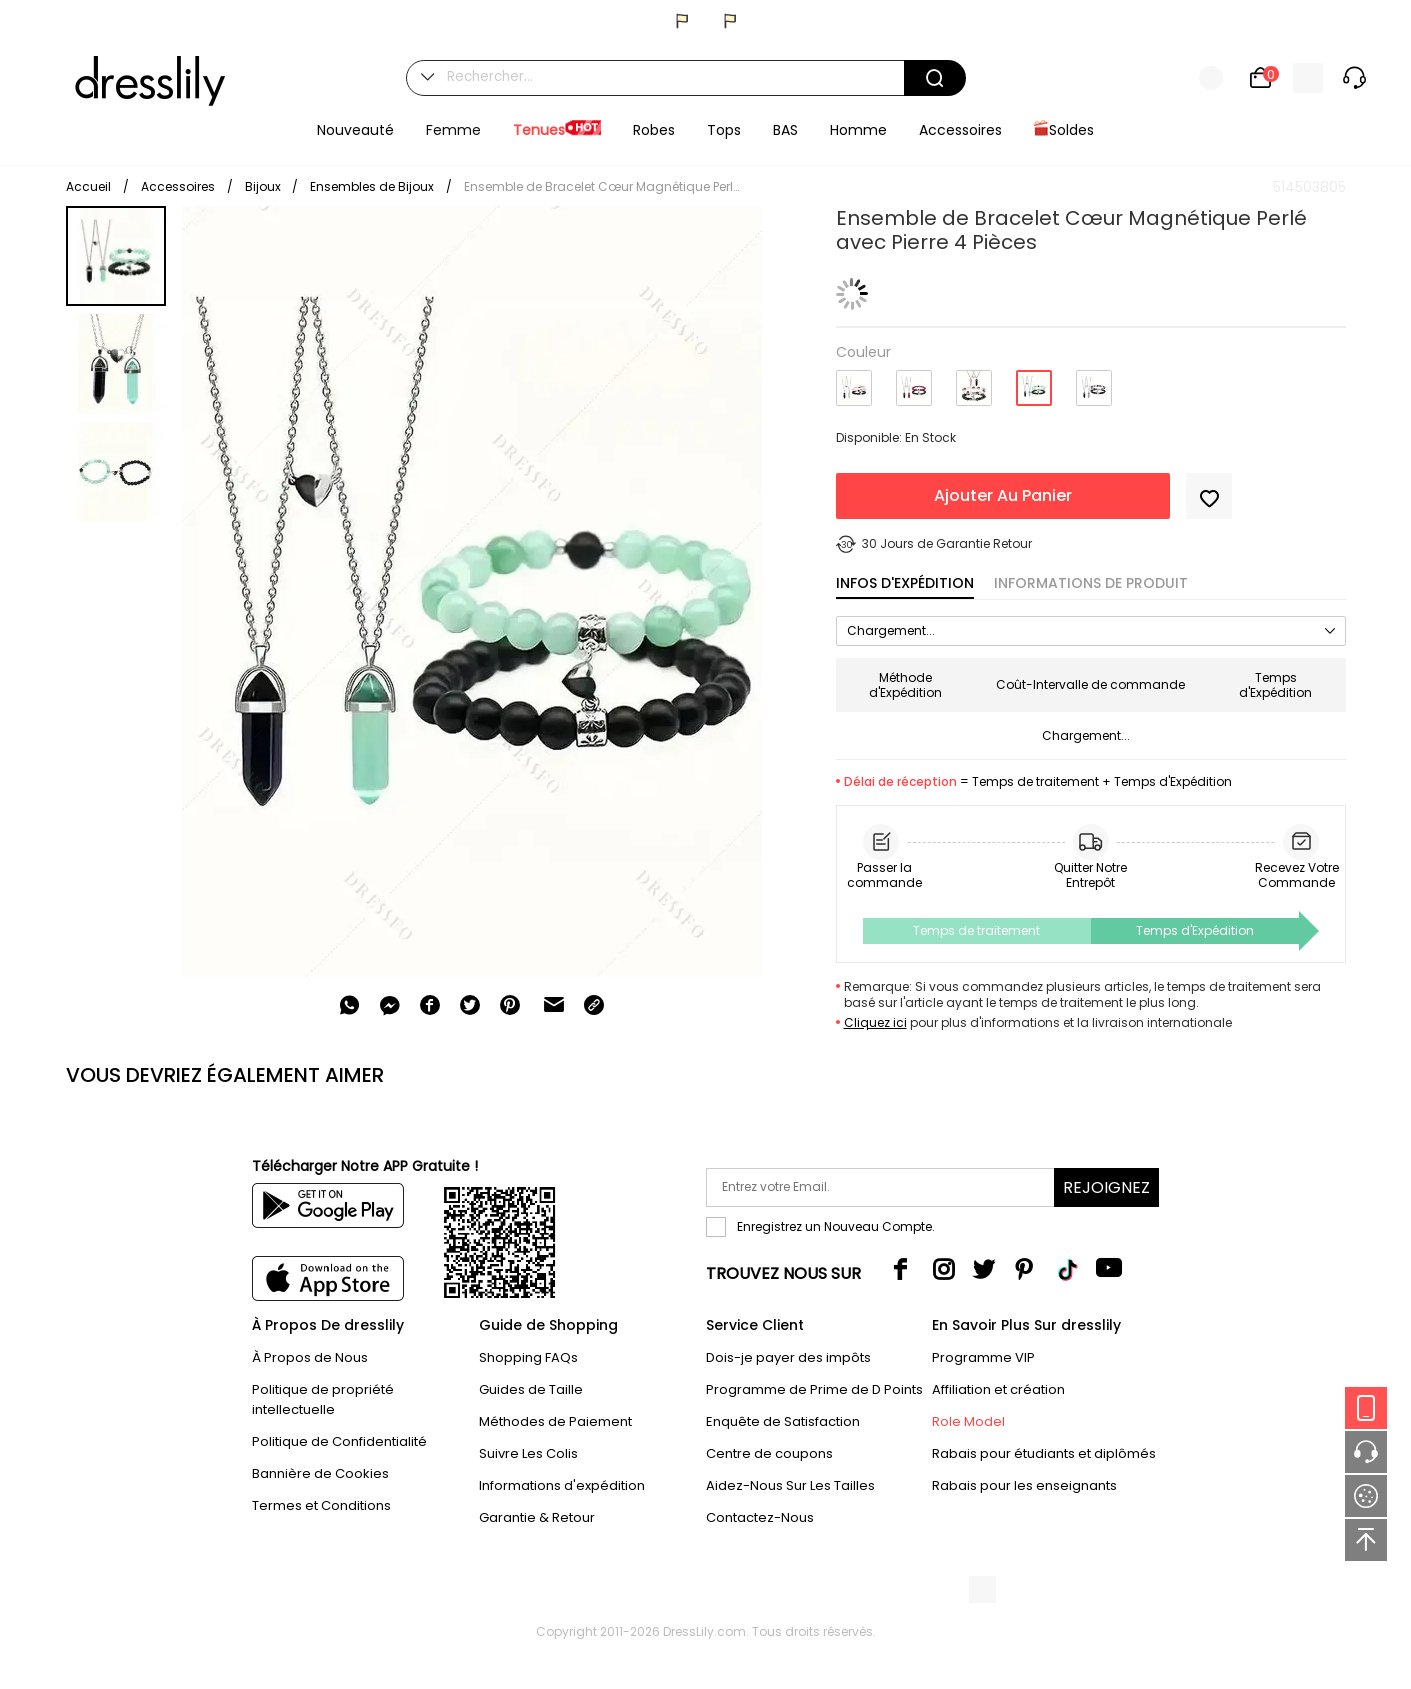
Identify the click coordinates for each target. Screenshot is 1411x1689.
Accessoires (178, 186)
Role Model (968, 1421)
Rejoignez (1106, 1187)
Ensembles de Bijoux (372, 186)
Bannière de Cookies (320, 1473)
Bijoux (264, 186)
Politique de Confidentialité (339, 1441)
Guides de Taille (531, 1389)
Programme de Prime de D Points (814, 1389)
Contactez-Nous (760, 1517)
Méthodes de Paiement (555, 1421)
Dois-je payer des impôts (788, 1357)
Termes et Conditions (321, 1505)
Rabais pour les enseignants (1024, 1485)
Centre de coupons (769, 1453)
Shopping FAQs (528, 1357)
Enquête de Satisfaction (783, 1421)
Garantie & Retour (537, 1517)
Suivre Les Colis (528, 1453)
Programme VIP (983, 1357)
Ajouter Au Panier (1003, 495)
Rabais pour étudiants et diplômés (1044, 1453)
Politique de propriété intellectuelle (323, 1399)
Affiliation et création (998, 1389)
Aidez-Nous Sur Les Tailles (790, 1485)
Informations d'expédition (562, 1485)
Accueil (88, 186)
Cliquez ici (875, 1022)
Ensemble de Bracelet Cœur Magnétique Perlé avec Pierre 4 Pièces (604, 186)
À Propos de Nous (310, 1357)
